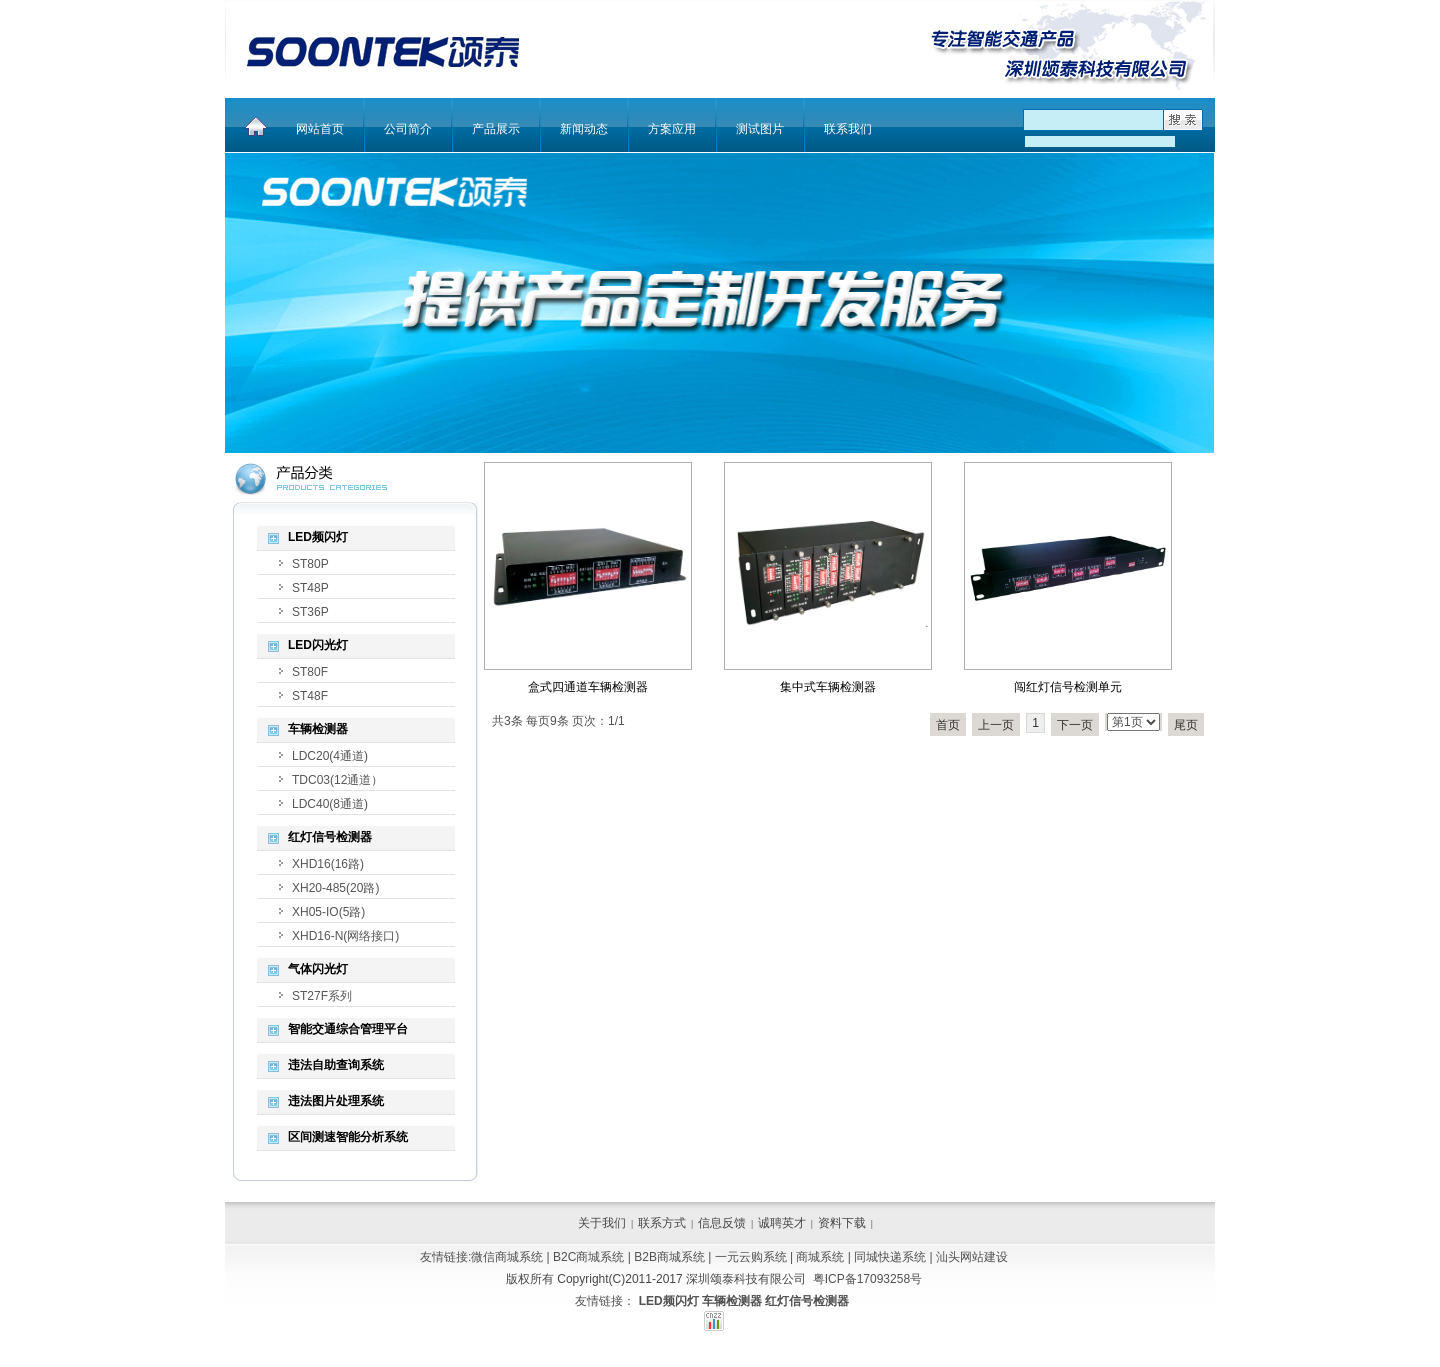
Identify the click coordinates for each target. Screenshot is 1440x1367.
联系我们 (848, 129)
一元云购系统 (751, 1257)
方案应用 (672, 129)
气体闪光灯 (318, 969)
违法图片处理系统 (336, 1101)
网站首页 (320, 129)
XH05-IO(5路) (328, 912)
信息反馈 (722, 1223)
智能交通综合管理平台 (348, 1029)
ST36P (310, 612)
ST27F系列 (322, 996)
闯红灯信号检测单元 (1068, 687)
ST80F (310, 672)
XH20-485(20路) (335, 888)
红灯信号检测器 (330, 837)
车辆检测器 (318, 729)
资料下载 (842, 1223)
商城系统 (820, 1257)
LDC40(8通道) (330, 804)
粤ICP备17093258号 (867, 1279)
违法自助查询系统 (336, 1065)
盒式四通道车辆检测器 (588, 687)
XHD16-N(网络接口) (345, 936)
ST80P (310, 564)
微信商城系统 (507, 1257)
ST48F (310, 696)
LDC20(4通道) (330, 756)
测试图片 (760, 129)
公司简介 (408, 129)
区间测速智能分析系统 (348, 1137)
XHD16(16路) (328, 864)
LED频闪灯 (318, 537)
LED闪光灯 (318, 645)
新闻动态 (584, 129)
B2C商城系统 (588, 1257)
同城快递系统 (890, 1257)
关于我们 (602, 1223)
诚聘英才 (782, 1223)
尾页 (1186, 725)
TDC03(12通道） (337, 780)
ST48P (310, 588)
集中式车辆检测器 (828, 687)
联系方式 (662, 1223)
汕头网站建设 (972, 1257)
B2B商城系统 (669, 1257)
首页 (948, 725)
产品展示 (496, 129)
